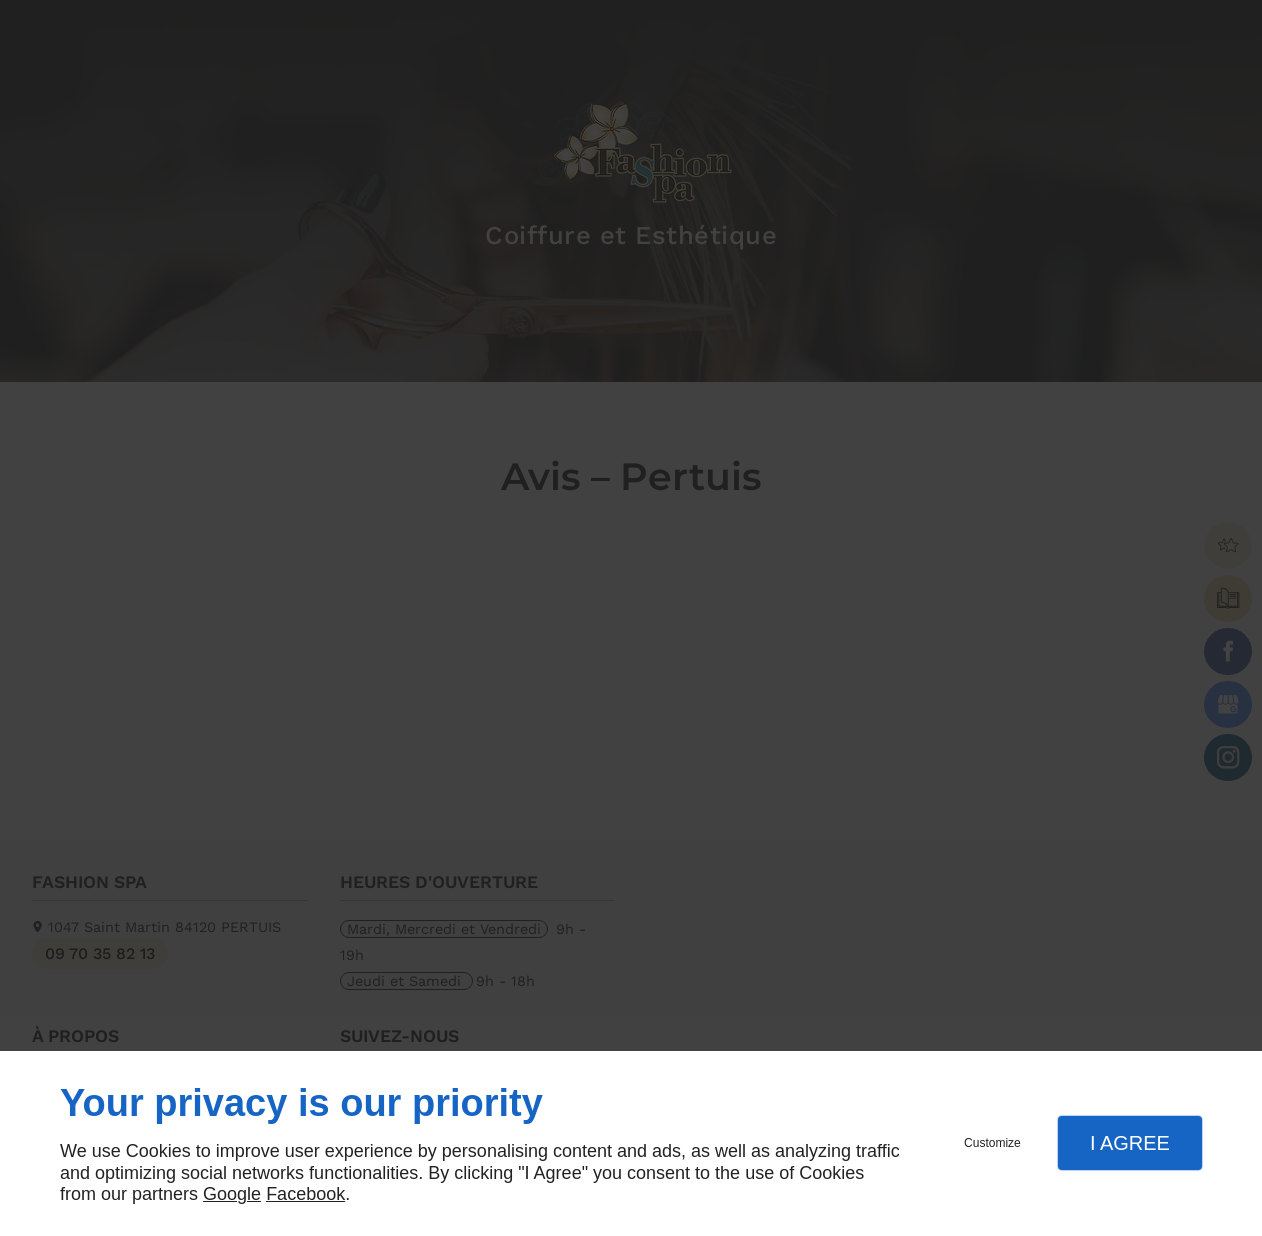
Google (232, 1194)
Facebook (305, 1194)
